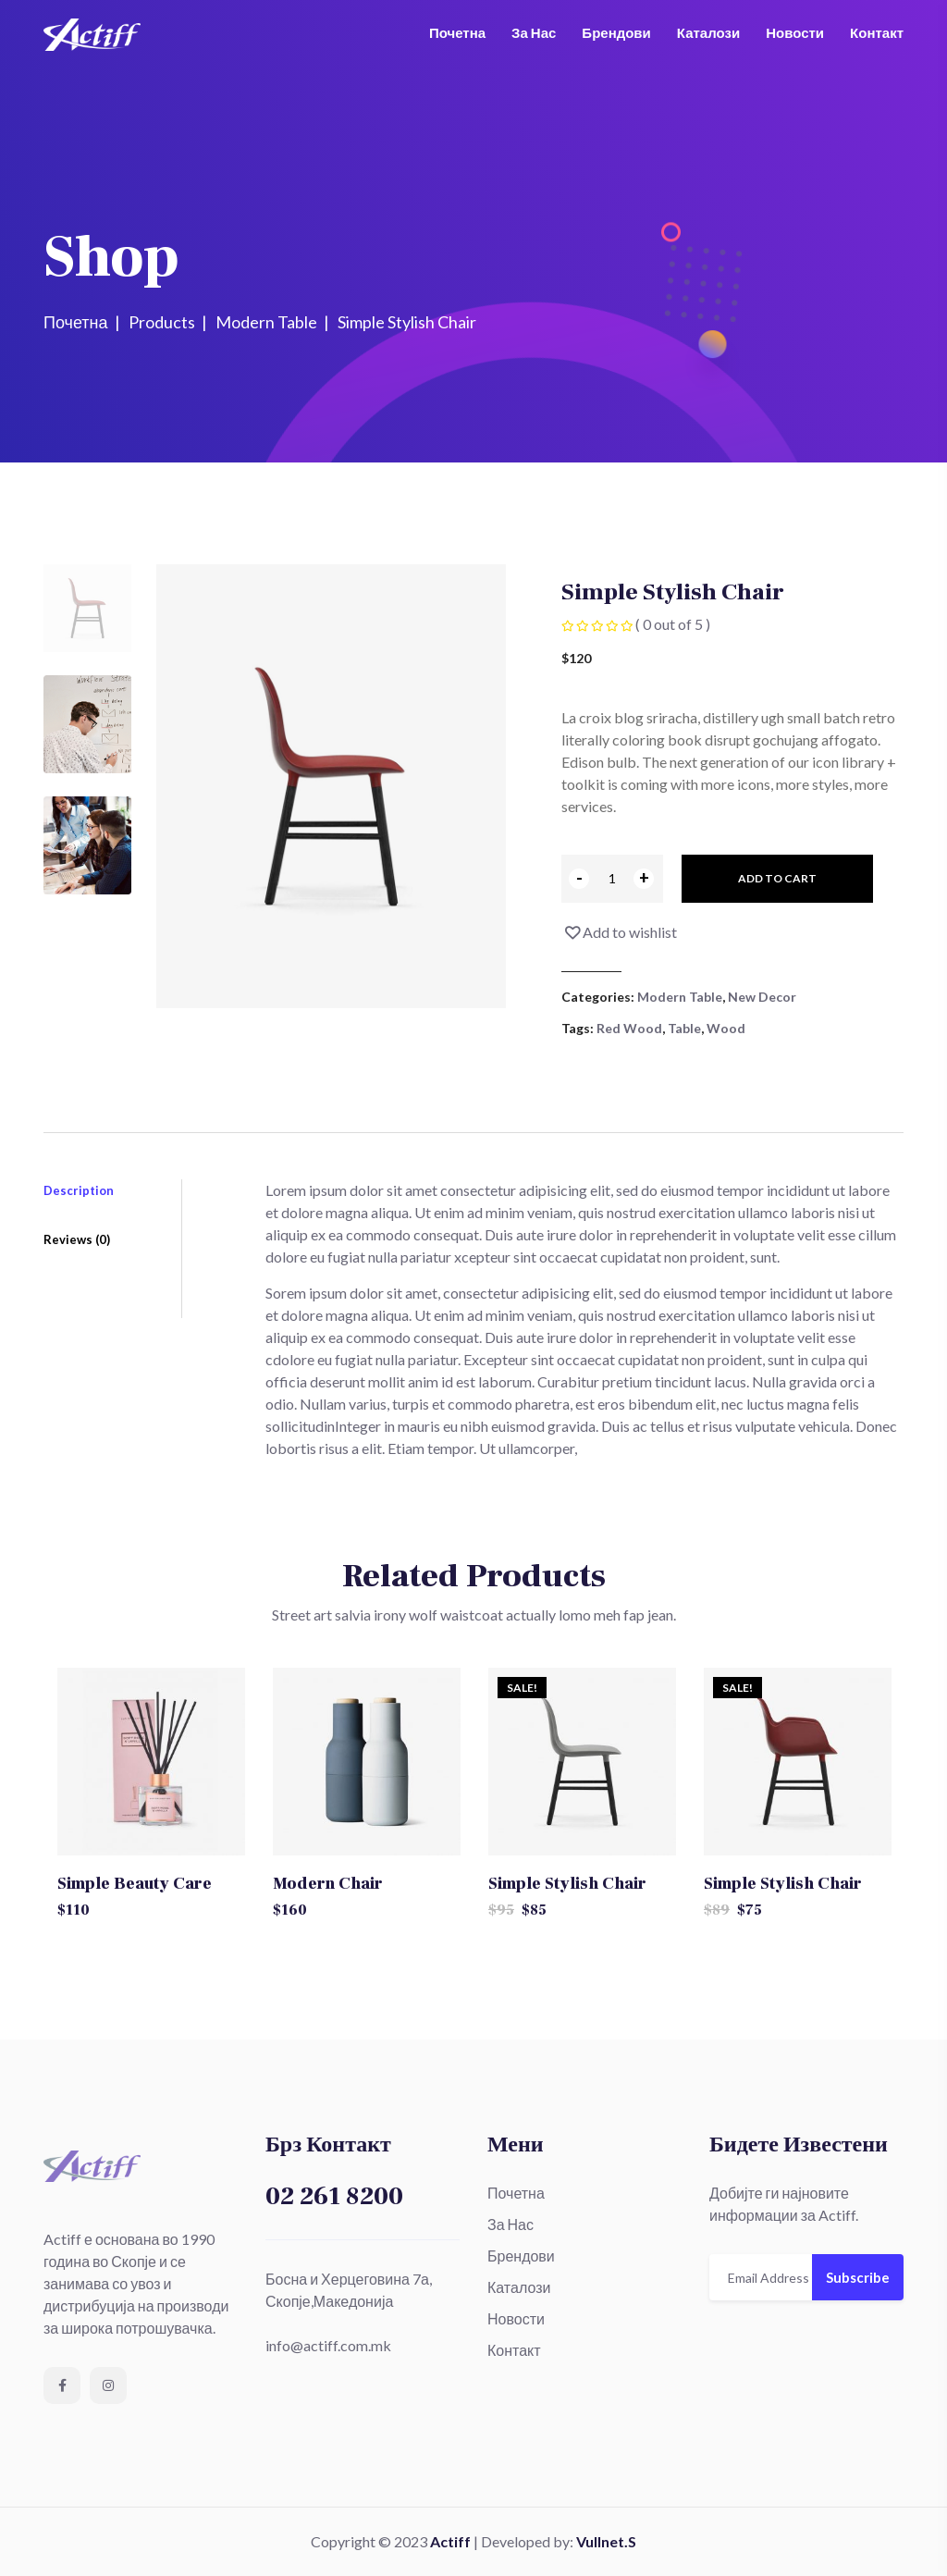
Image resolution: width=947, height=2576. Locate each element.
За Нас (533, 32)
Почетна (457, 32)
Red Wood (629, 1028)
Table (684, 1028)
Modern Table (679, 997)
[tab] (87, 608)
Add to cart (777, 878)
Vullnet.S (606, 2541)
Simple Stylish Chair (567, 1883)
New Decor (762, 997)
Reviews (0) (76, 1245)
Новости (795, 32)
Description (78, 1190)
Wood (726, 1028)
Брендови (616, 32)
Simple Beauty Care (134, 1883)
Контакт (877, 32)
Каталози (708, 32)
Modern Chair (328, 1883)
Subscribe (858, 2277)
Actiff (450, 2541)
